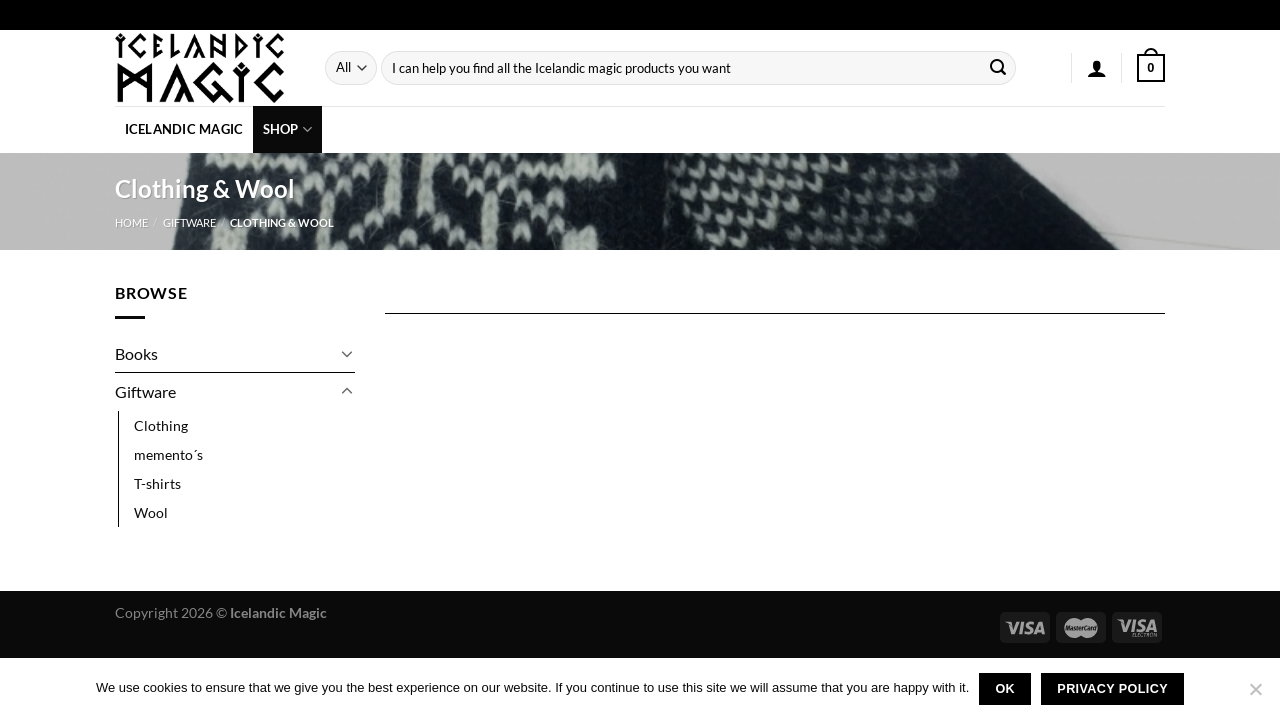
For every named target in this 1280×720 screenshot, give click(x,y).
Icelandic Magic (184, 129)
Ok (1005, 689)
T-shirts (157, 483)
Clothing (161, 425)
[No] (1255, 695)
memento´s (168, 454)
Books (136, 353)
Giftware (189, 222)
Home (131, 222)
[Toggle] (347, 353)
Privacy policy (1112, 689)
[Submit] (998, 68)
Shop (287, 129)
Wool (151, 512)
